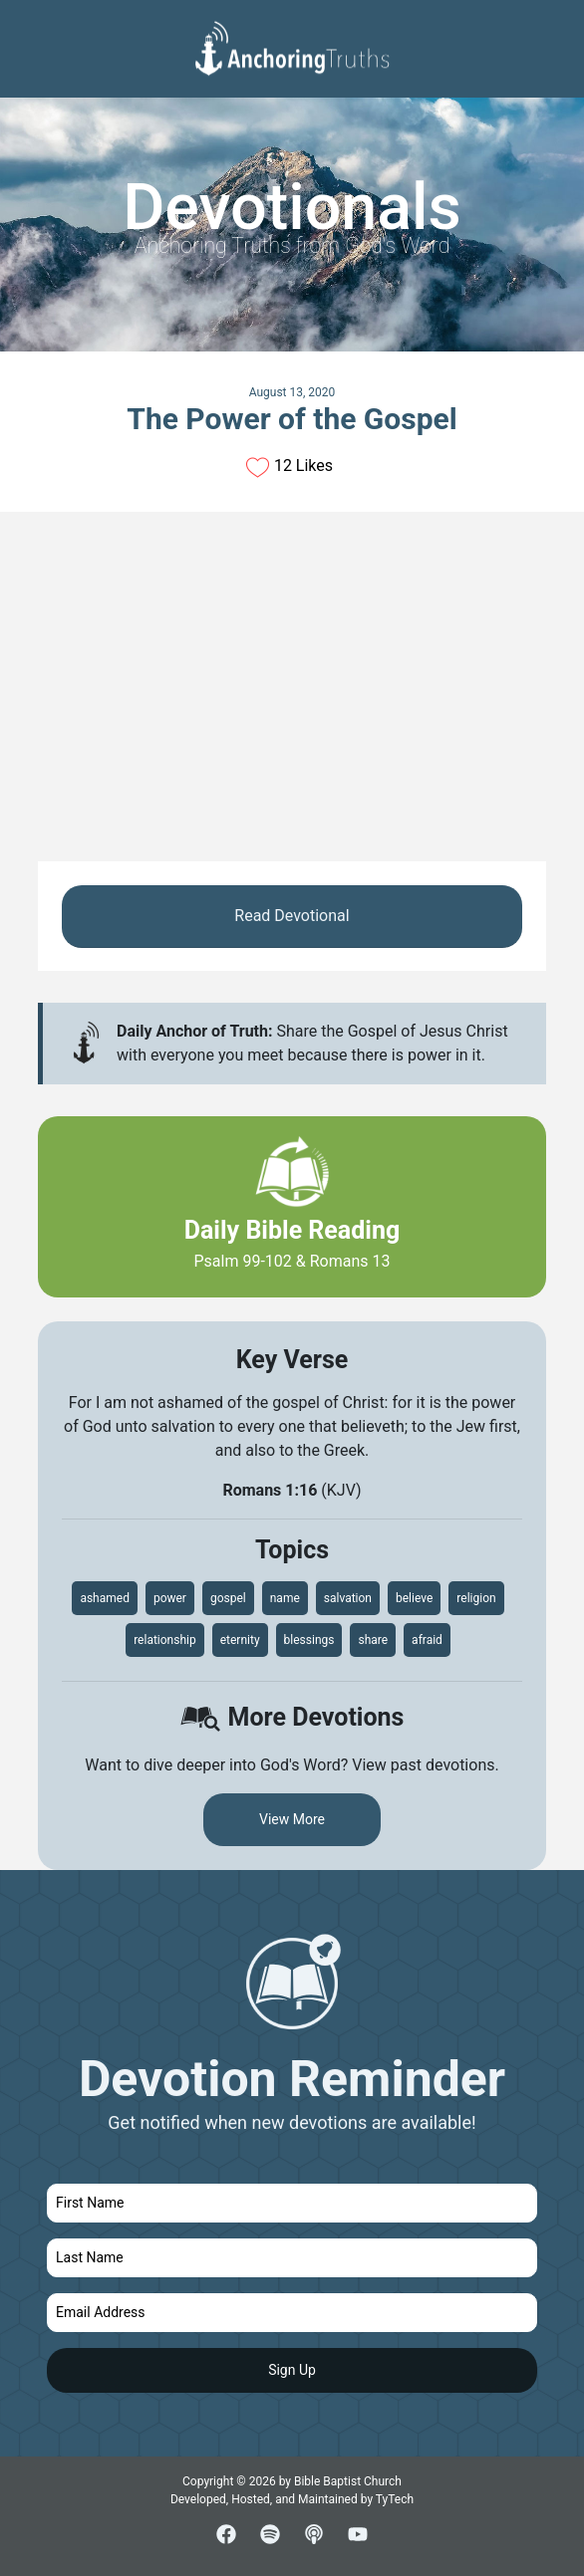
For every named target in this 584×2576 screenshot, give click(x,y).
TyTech (395, 2499)
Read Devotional (291, 915)
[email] (292, 2312)
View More (292, 1819)
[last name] (292, 2257)
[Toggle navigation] (553, 31)
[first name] (292, 2203)
